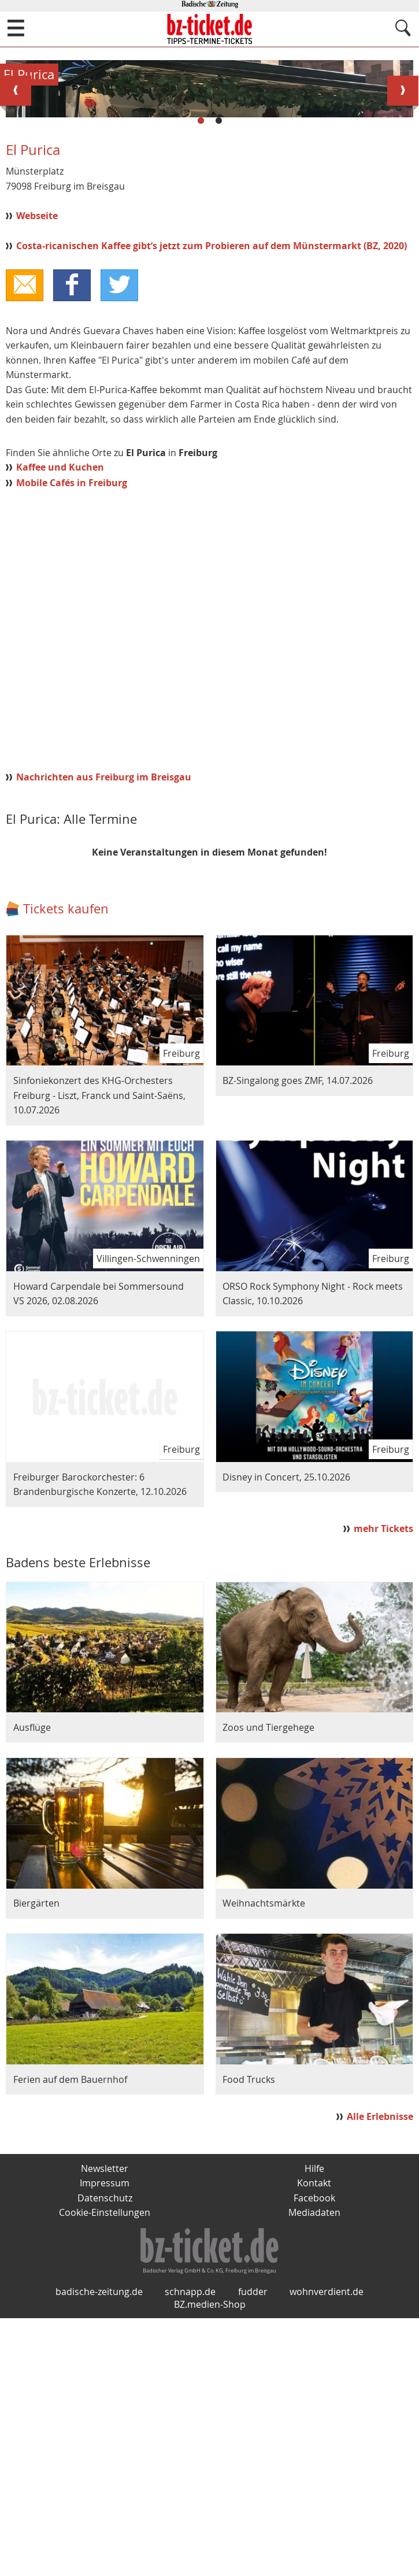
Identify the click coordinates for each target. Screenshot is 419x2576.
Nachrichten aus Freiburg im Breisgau (103, 1019)
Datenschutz (104, 2440)
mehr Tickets (383, 1770)
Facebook (314, 2440)
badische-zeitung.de (99, 2549)
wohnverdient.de (327, 2549)
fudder (253, 2549)
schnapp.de (190, 2549)
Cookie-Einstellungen (104, 2455)
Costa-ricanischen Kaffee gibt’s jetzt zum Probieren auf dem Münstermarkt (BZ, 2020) (211, 487)
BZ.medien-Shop (210, 2562)
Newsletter (104, 2410)
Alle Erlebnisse (380, 2358)
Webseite (37, 457)
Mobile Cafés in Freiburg (71, 724)
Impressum (104, 2425)
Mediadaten (314, 2455)
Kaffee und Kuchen (60, 709)
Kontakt (314, 2425)
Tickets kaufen (66, 1150)
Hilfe (314, 2410)
